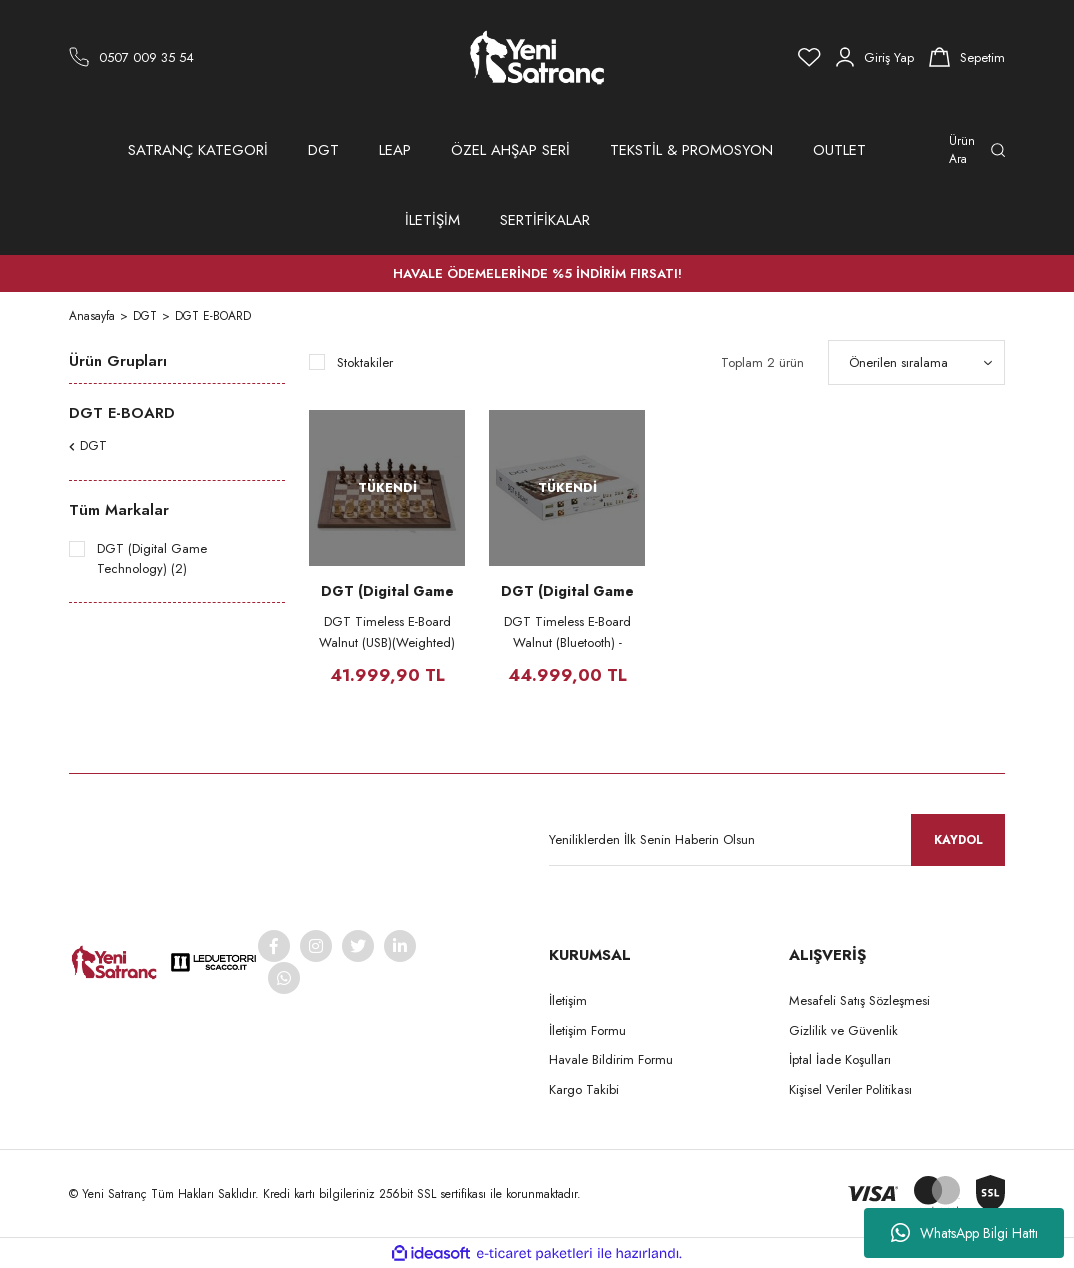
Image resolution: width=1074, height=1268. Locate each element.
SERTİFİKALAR (545, 220)
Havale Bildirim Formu (611, 1059)
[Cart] (967, 57)
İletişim (568, 1000)
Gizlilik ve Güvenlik (843, 1030)
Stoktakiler (365, 362)
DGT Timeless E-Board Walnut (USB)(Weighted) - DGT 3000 (387, 632)
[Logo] (537, 57)
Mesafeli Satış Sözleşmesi (859, 1000)
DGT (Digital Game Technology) (387, 591)
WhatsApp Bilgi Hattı (964, 1233)
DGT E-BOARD (213, 316)
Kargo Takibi (584, 1089)
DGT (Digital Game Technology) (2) (152, 558)
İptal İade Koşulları (840, 1059)
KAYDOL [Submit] (958, 840)
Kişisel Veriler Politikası (850, 1089)
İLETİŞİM (432, 220)
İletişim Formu (587, 1030)
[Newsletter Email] (777, 840)
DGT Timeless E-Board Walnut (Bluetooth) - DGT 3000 (567, 632)
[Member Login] (875, 57)
